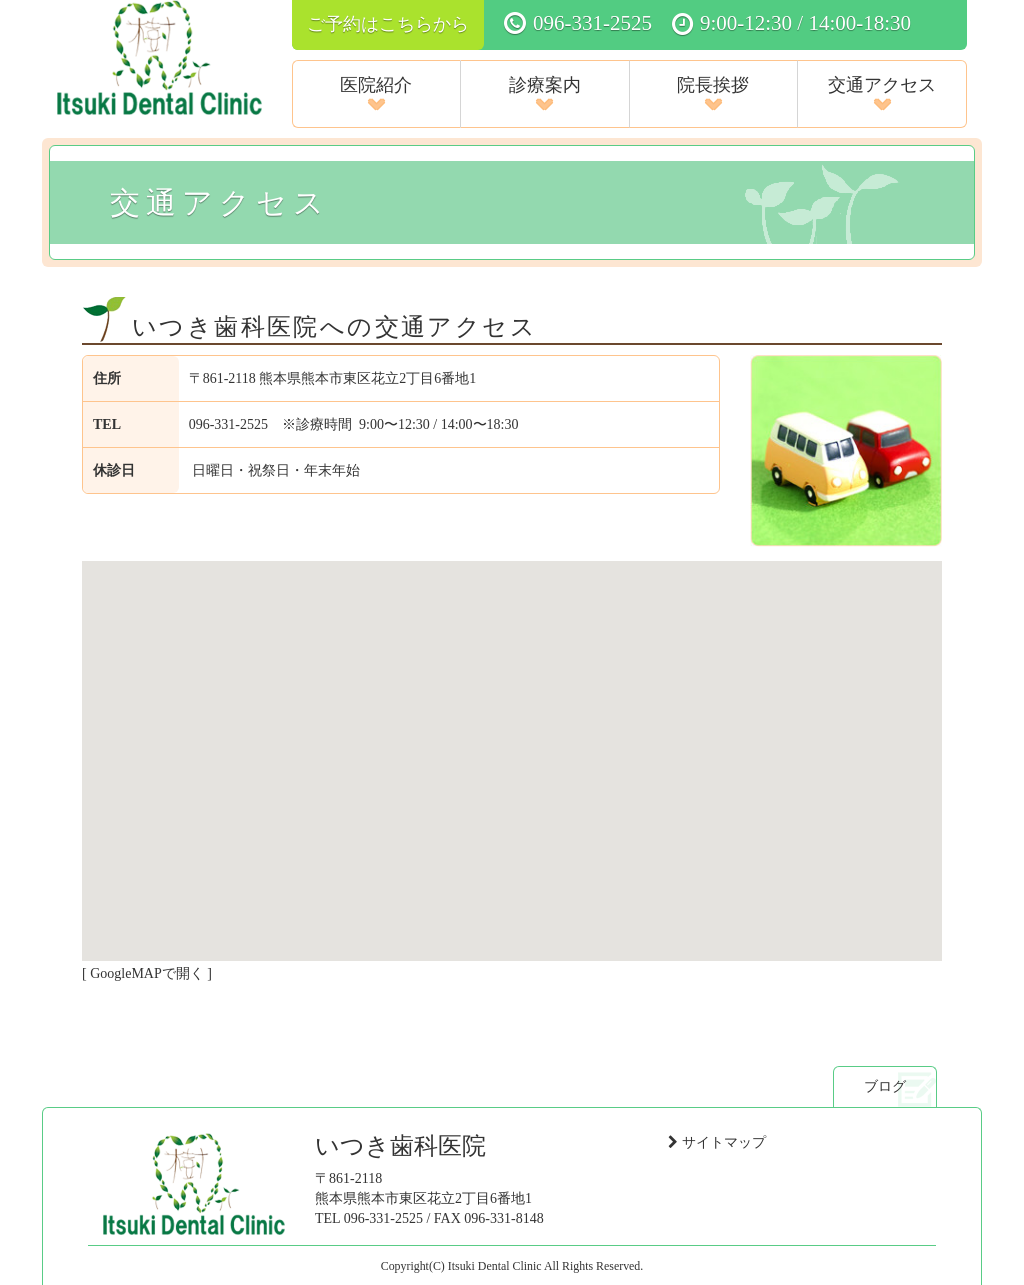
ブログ (885, 1085)
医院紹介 (376, 93)
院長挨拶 (713, 93)
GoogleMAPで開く (147, 973)
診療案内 (545, 93)
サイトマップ (724, 1141)
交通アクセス (882, 93)
